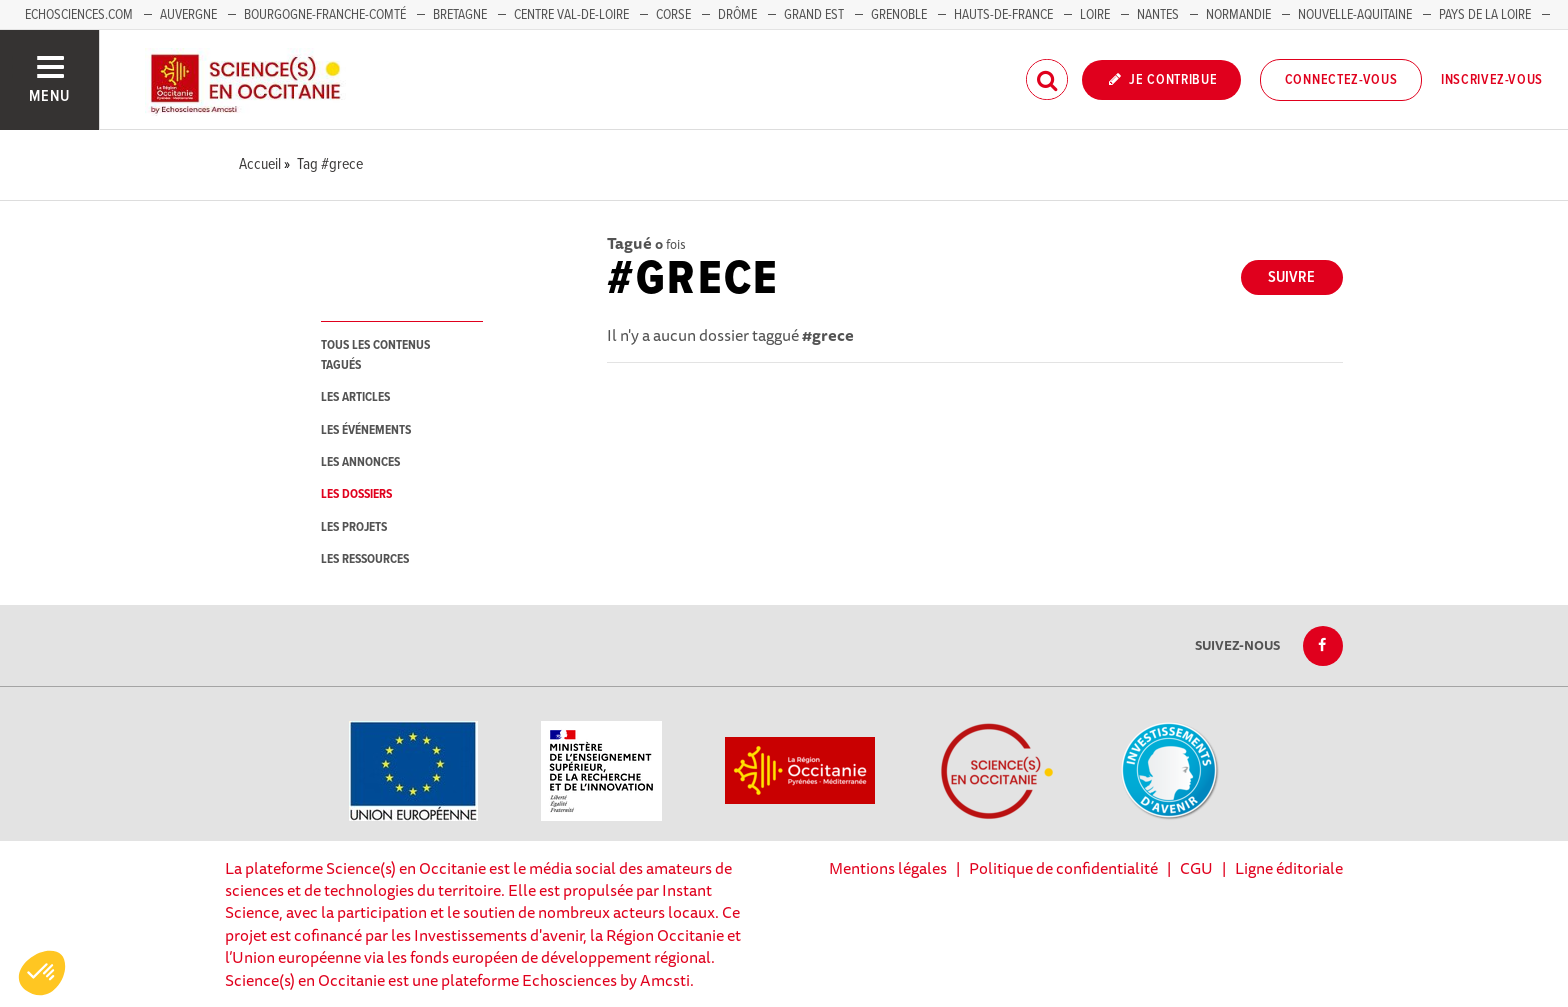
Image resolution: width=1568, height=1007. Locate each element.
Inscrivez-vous (1492, 80)
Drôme (737, 15)
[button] (42, 973)
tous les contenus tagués (375, 355)
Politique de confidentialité (1063, 868)
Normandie (1238, 15)
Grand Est (814, 15)
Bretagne (460, 15)
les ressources (365, 559)
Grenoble (900, 15)
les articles (355, 397)
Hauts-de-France (1003, 15)
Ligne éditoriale (1289, 868)
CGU (1196, 868)
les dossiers (356, 494)
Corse (673, 15)
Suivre (1291, 277)
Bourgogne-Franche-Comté (325, 15)
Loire (1095, 15)
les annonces (360, 462)
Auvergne (188, 15)
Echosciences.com (79, 15)
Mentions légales (888, 868)
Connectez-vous (1341, 80)
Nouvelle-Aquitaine (1355, 15)
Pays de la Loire (1485, 15)
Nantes (1158, 15)
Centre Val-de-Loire (571, 15)
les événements (366, 430)
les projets (354, 527)
